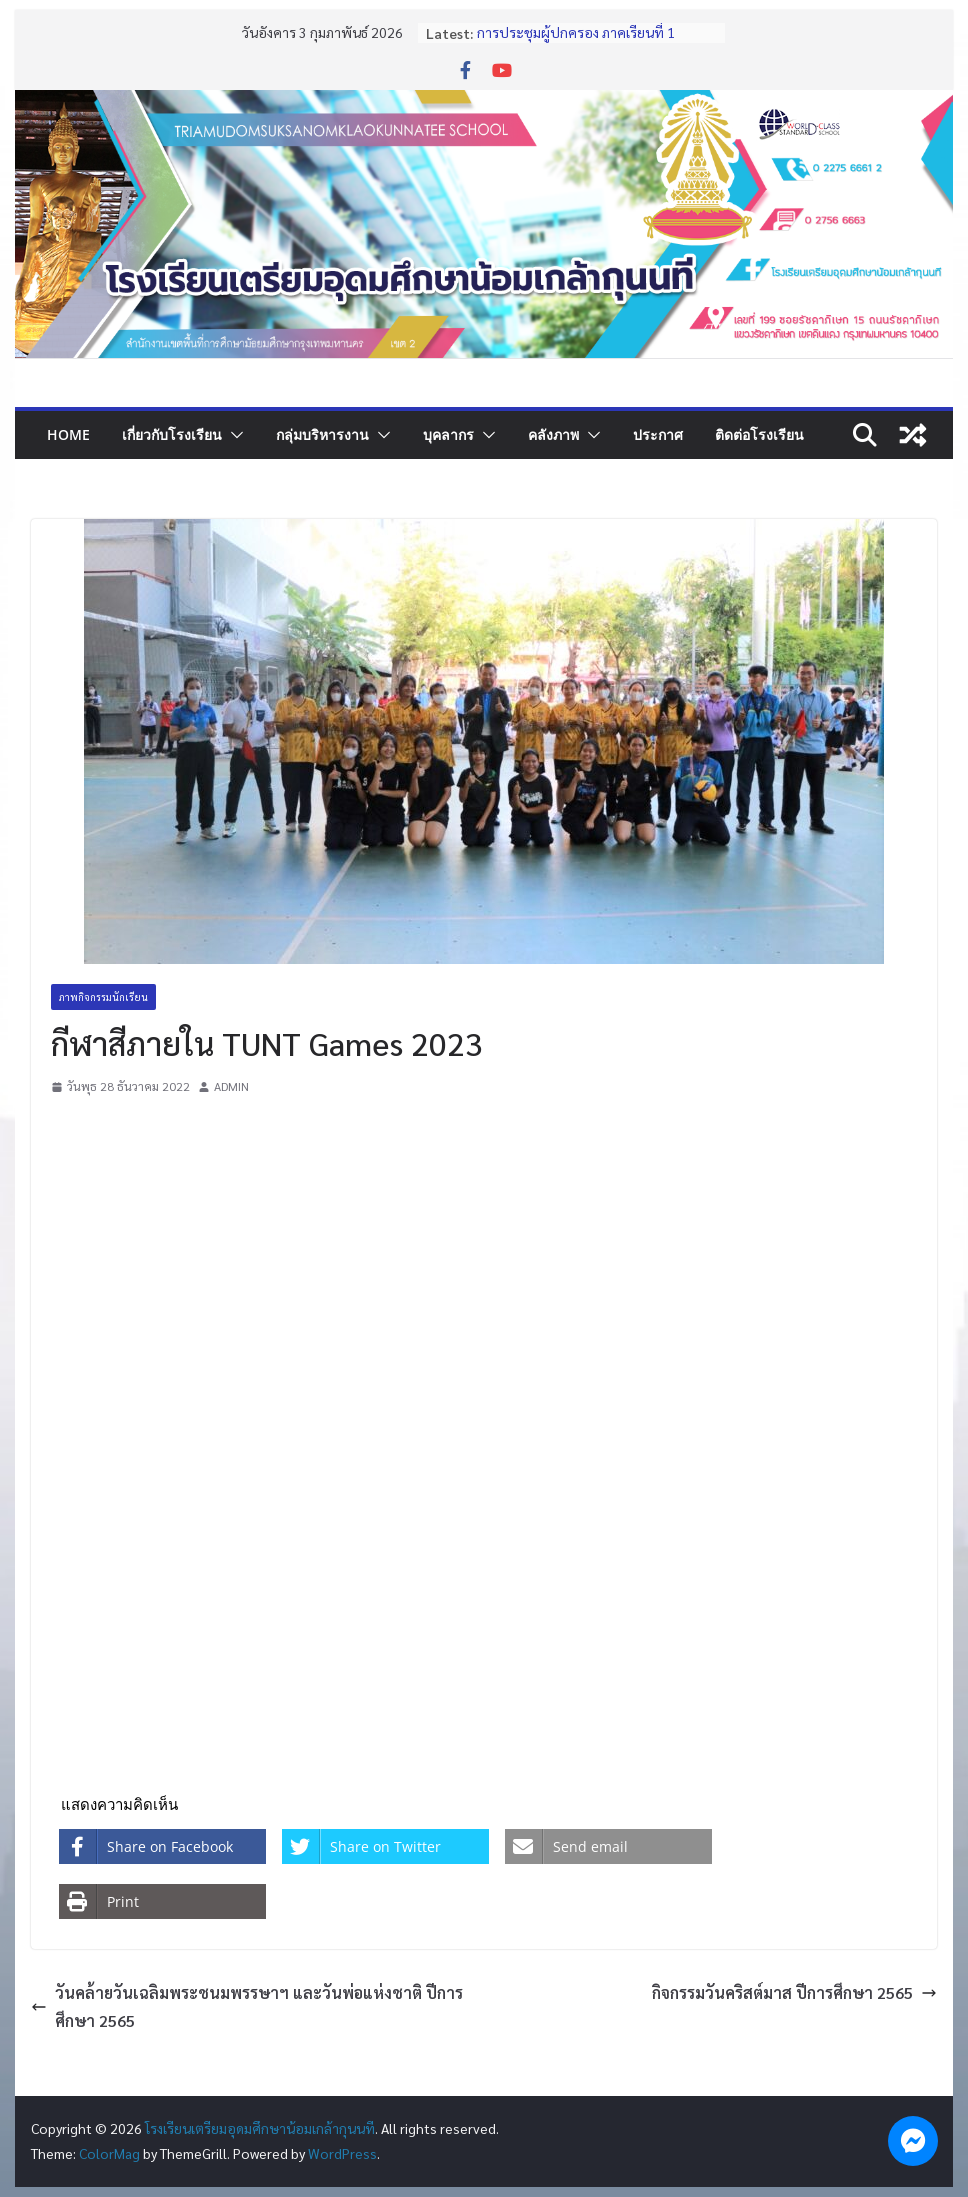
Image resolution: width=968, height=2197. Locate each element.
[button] (233, 435)
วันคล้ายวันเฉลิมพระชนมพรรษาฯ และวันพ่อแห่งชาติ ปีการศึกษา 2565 (247, 2007)
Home (68, 434)
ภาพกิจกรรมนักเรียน (103, 996)
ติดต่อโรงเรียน (759, 434)
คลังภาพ (553, 434)
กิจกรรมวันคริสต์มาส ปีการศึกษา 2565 (794, 1992)
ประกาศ (658, 434)
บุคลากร (448, 434)
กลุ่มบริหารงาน (322, 434)
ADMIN (231, 1086)
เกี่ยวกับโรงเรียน (172, 434)
